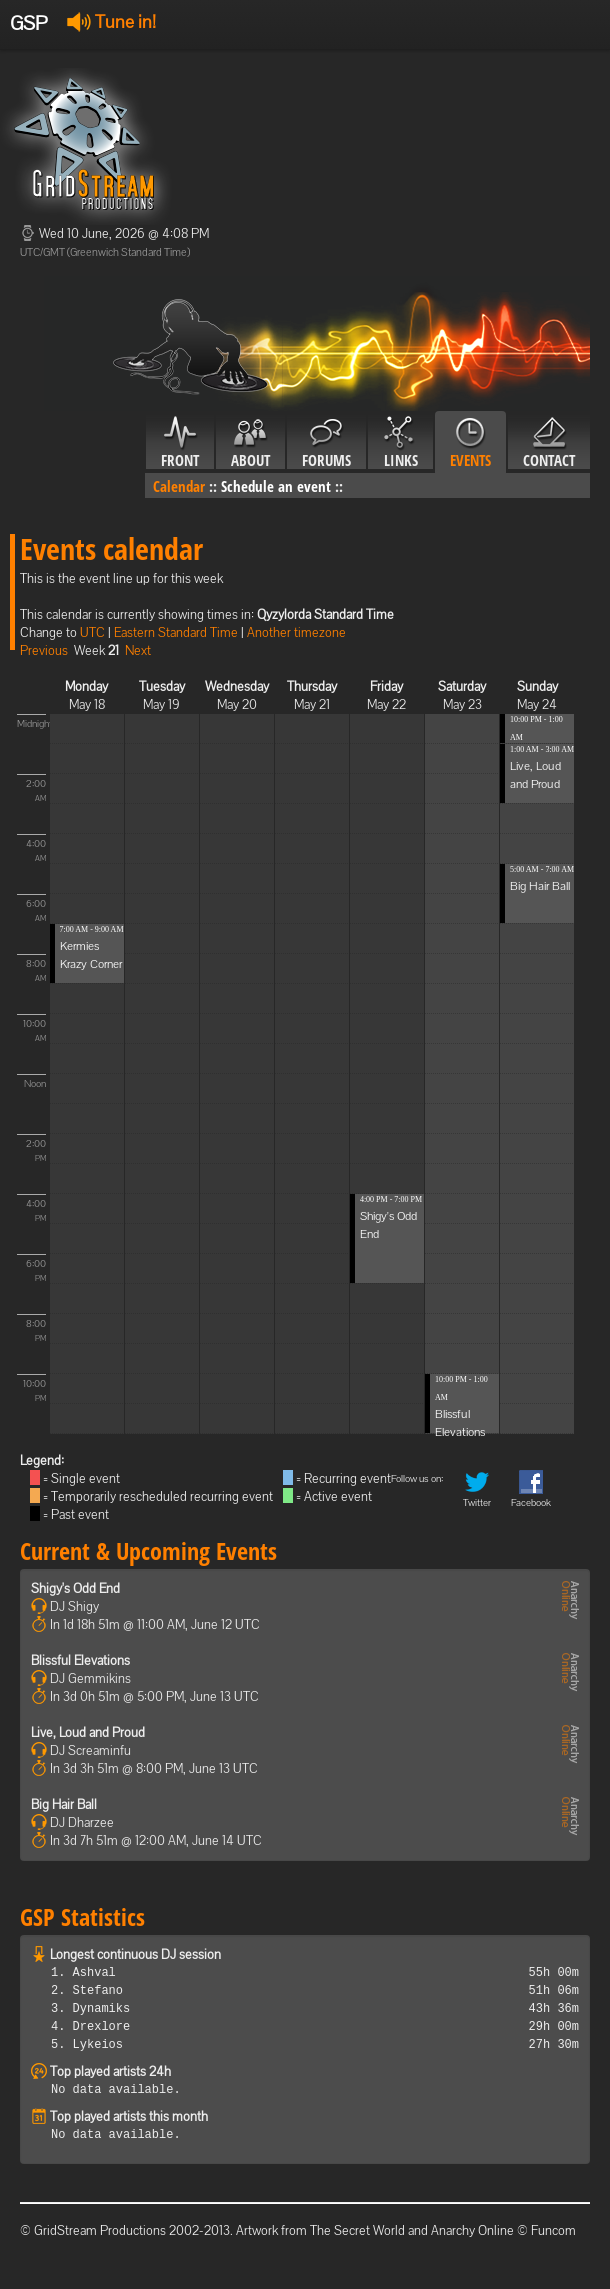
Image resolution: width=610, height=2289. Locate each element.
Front (180, 443)
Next (138, 650)
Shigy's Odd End (75, 1588)
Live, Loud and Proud (88, 1732)
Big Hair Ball (540, 886)
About (250, 443)
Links (400, 443)
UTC (92, 632)
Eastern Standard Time (176, 632)
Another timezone (296, 632)
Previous (44, 650)
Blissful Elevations (80, 1660)
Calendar (179, 486)
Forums (326, 443)
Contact (549, 443)
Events (470, 443)
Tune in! (111, 21)
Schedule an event (276, 486)
